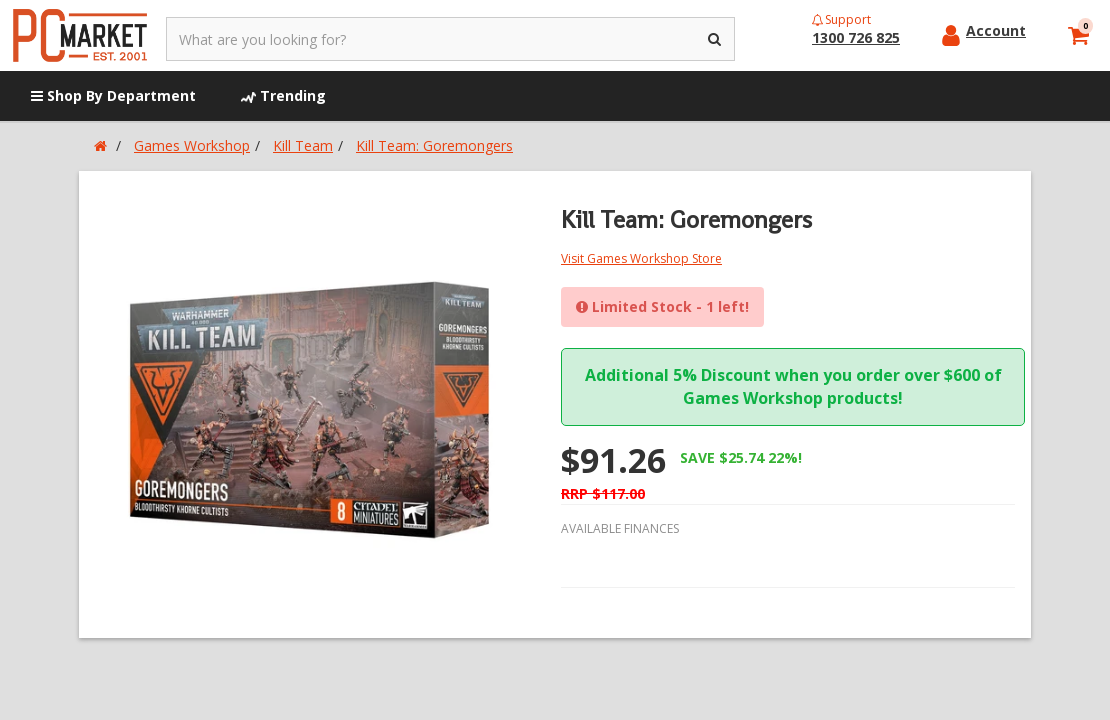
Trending (283, 95)
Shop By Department (113, 95)
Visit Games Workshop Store (641, 258)
